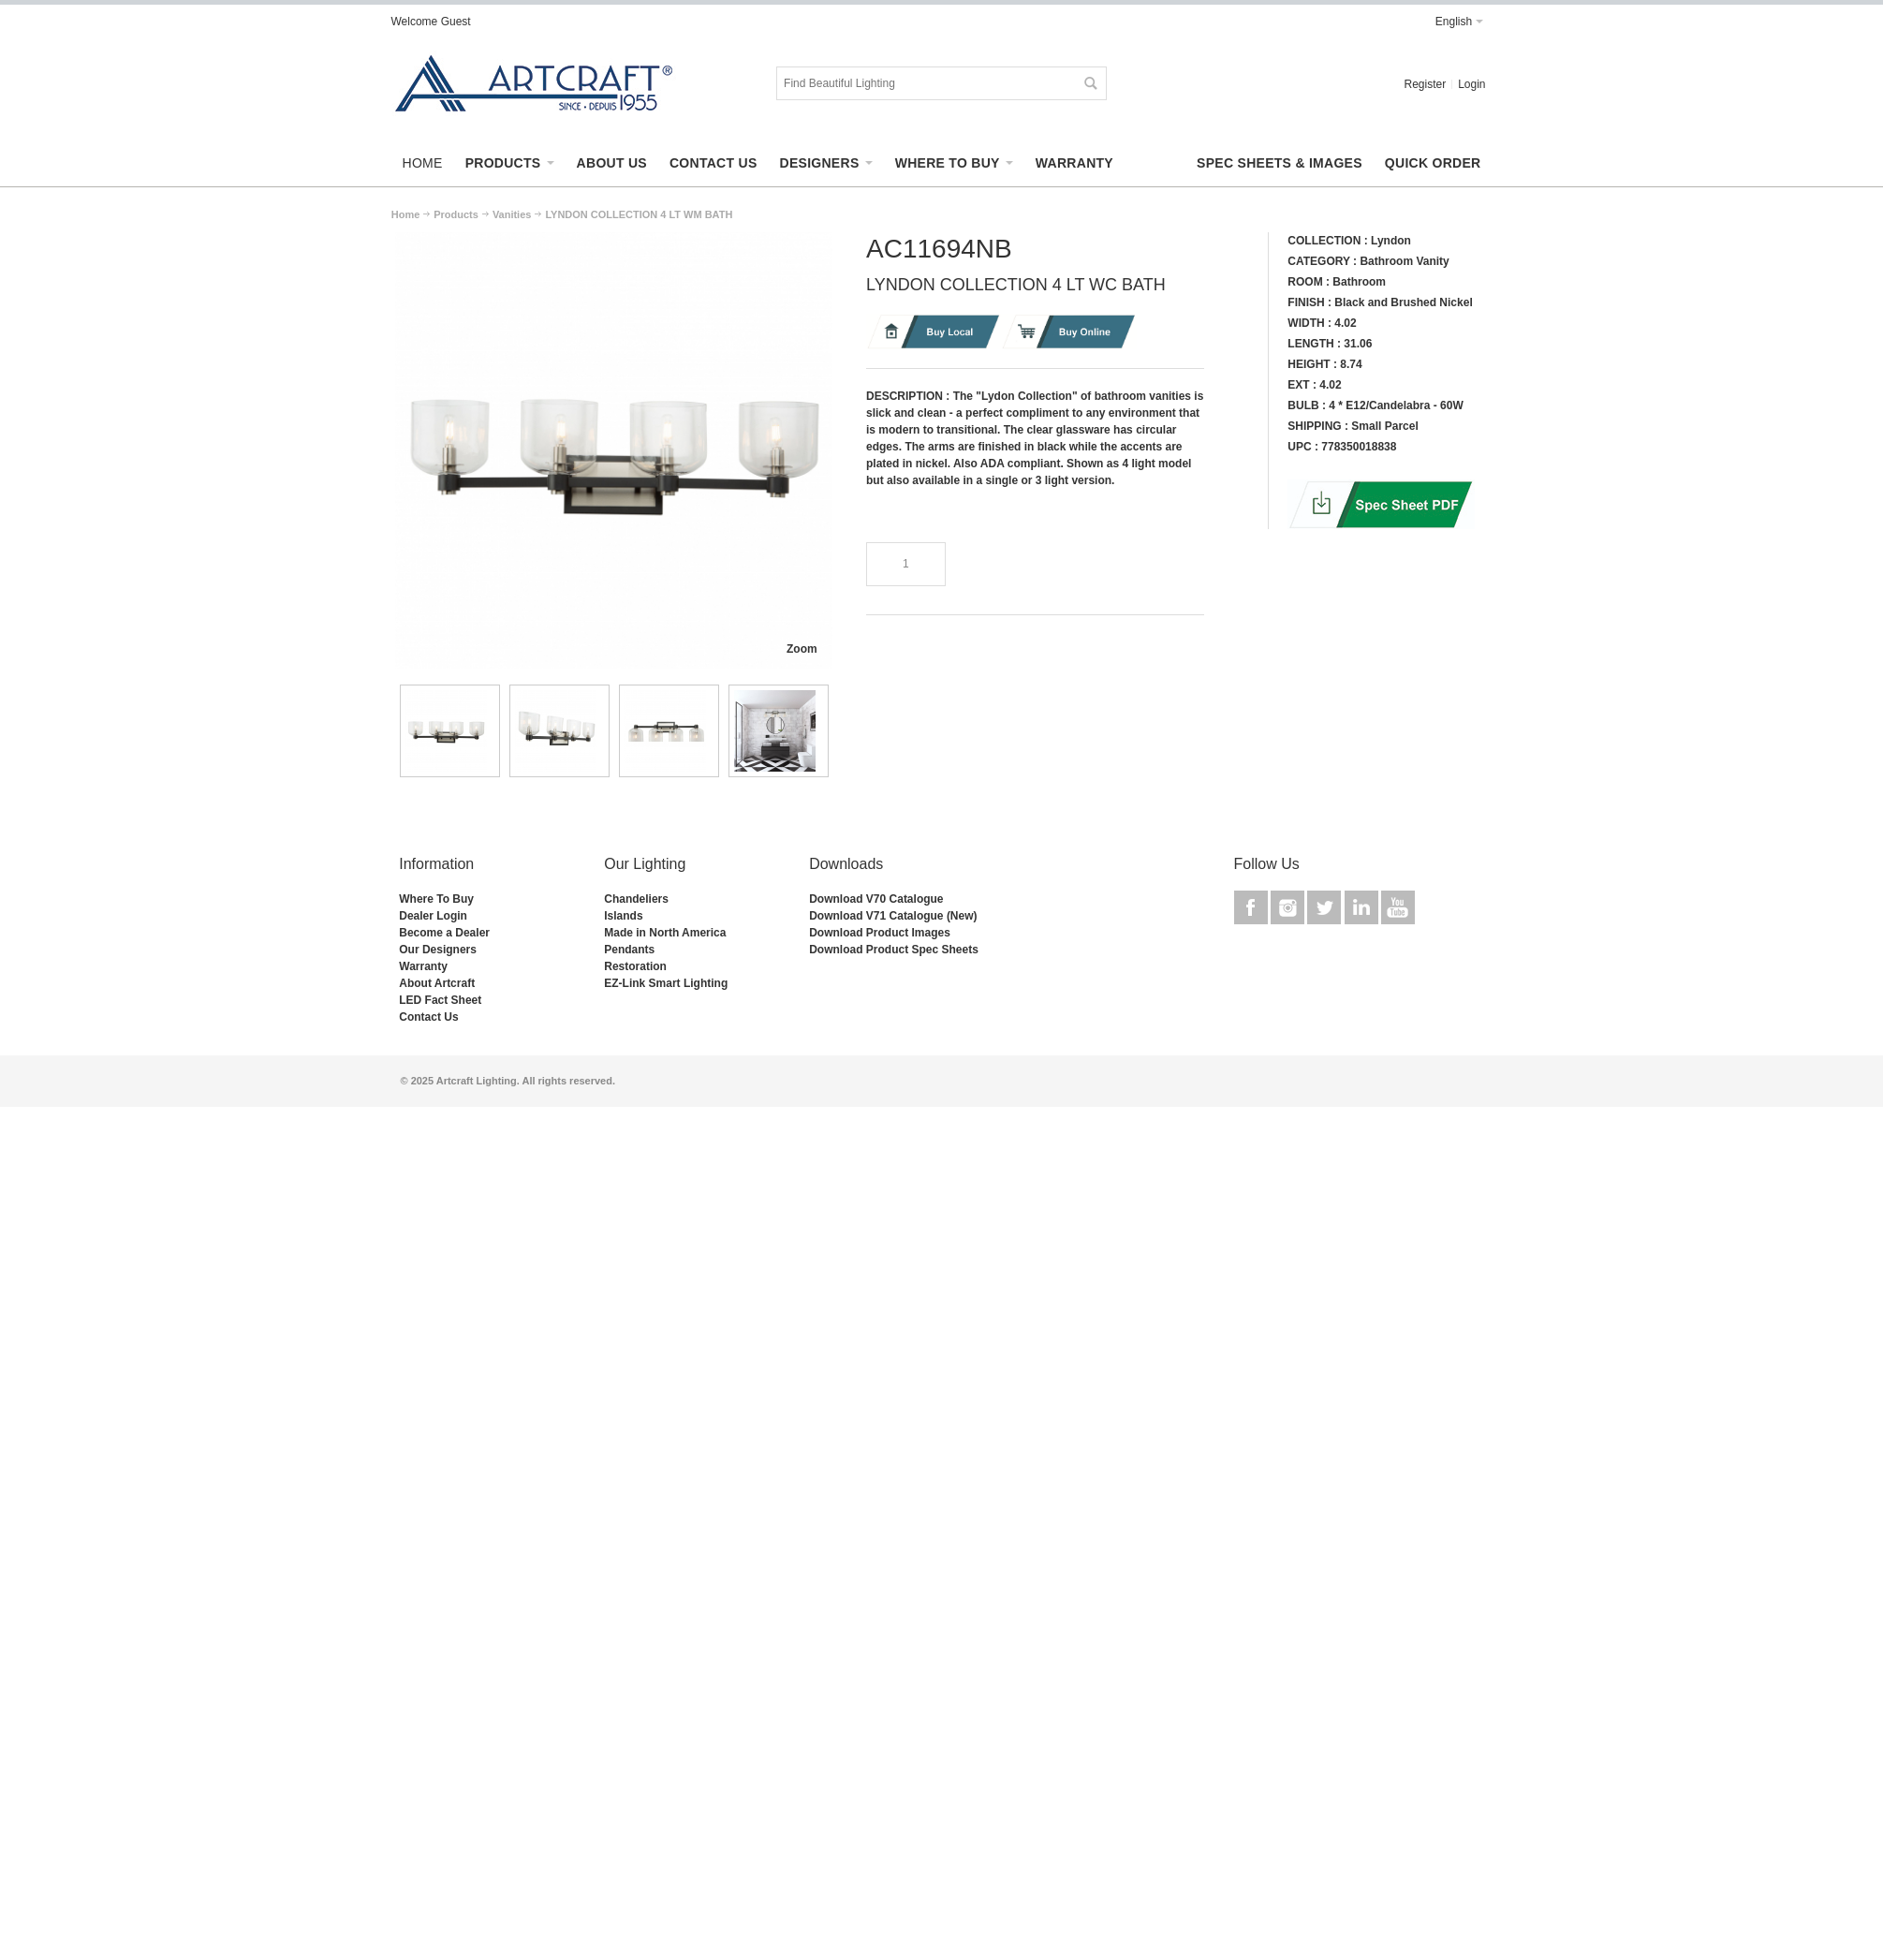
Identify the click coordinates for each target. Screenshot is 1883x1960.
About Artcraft (437, 983)
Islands (623, 915)
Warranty (423, 966)
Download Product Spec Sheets (893, 949)
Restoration (635, 966)
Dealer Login (433, 915)
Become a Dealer (444, 932)
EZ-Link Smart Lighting (666, 983)
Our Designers (438, 949)
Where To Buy (436, 899)
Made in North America (665, 932)
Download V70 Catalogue (876, 899)
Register (1425, 84)
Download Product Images (879, 932)
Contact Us (428, 1017)
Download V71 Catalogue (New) (893, 915)
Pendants (629, 949)
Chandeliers (636, 899)
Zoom (802, 649)
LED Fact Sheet (440, 1000)
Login (1471, 84)
